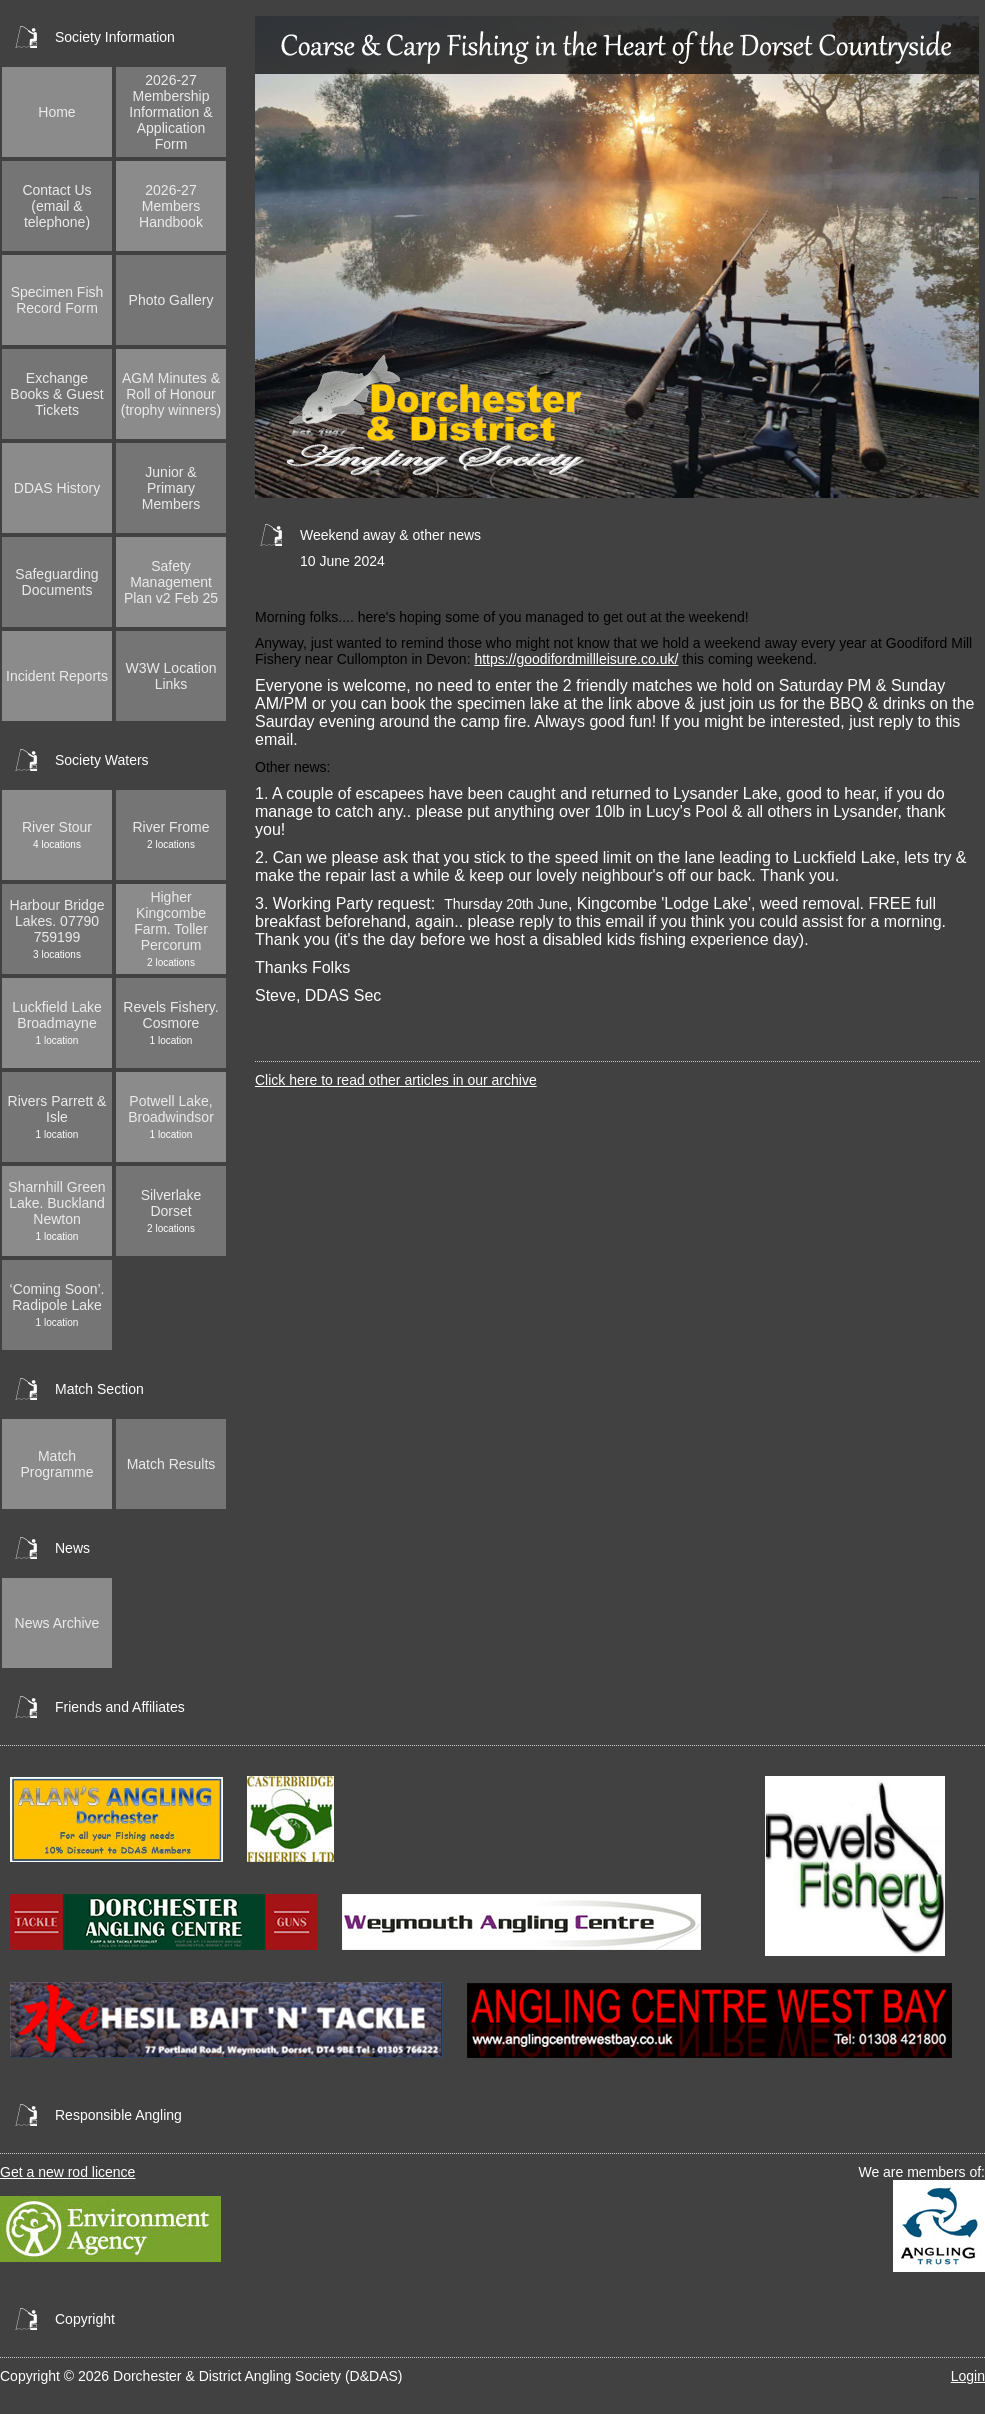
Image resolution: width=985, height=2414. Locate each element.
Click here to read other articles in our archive (396, 1080)
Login (968, 2376)
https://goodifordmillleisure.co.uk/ (576, 659)
